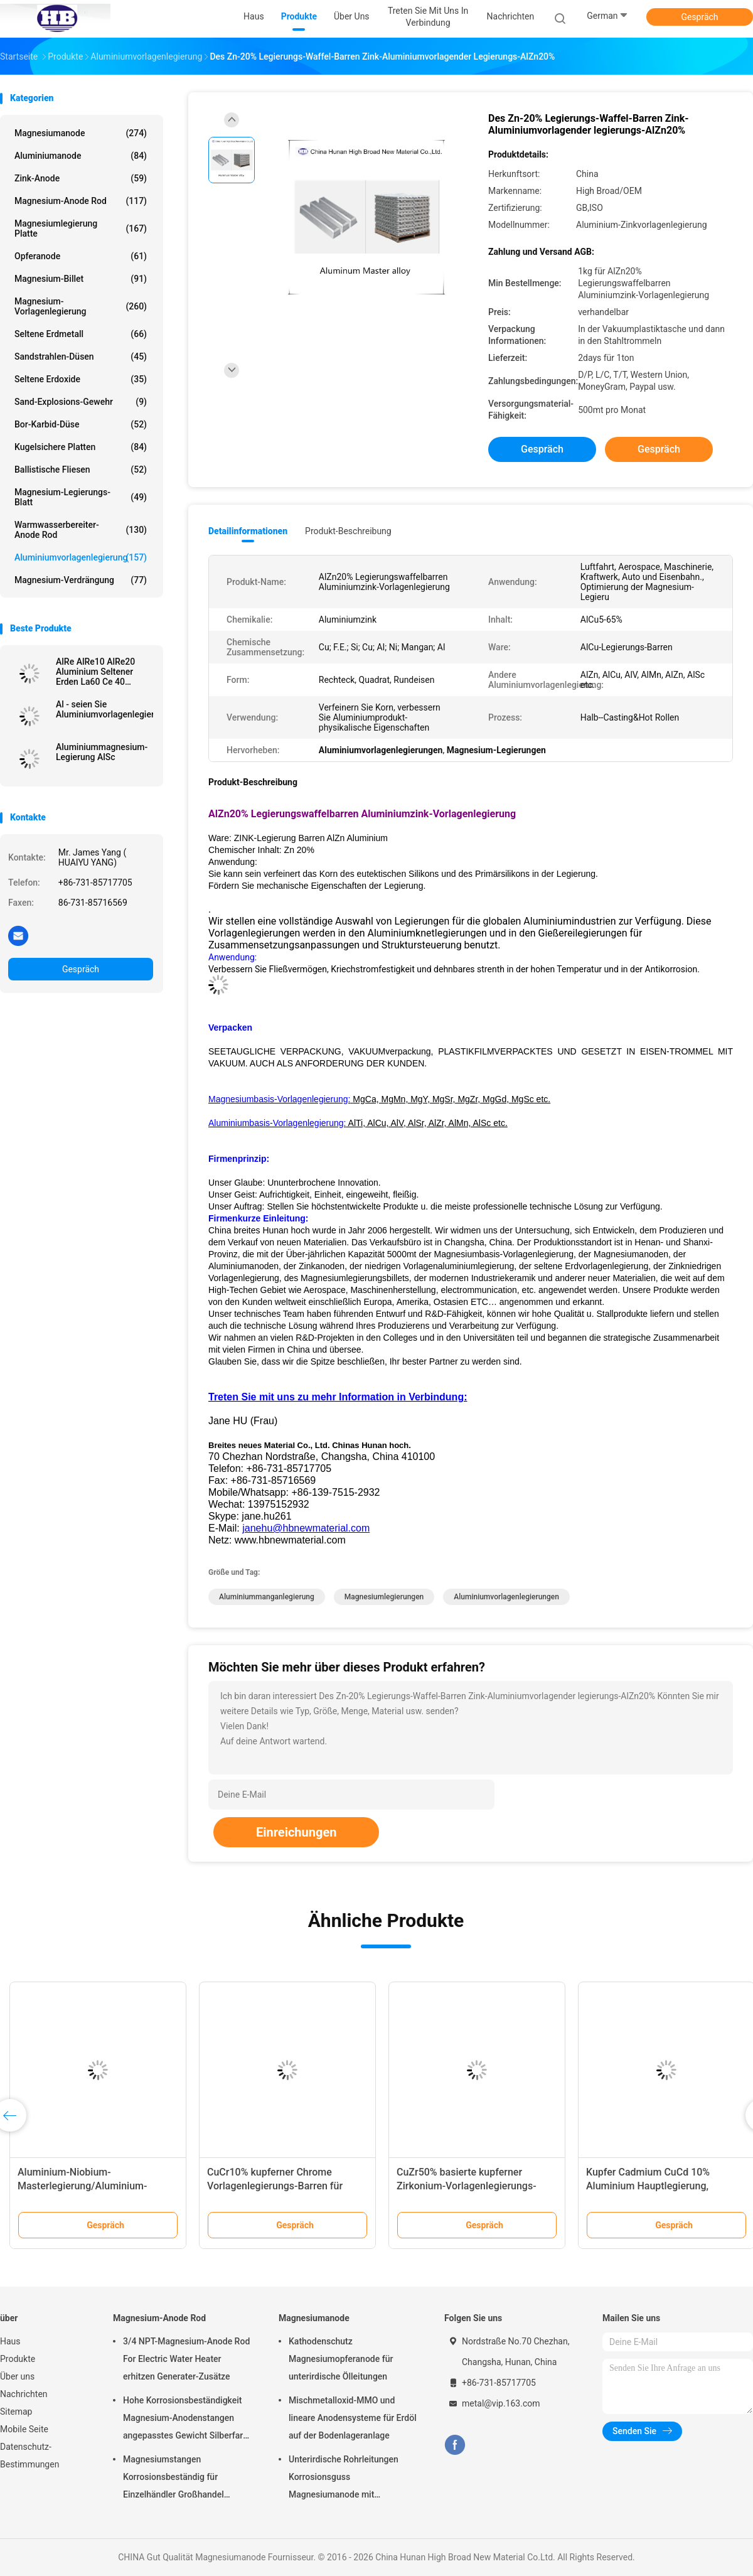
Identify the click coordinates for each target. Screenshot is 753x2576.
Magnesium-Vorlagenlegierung (80, 306)
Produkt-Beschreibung (348, 531)
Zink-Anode (80, 178)
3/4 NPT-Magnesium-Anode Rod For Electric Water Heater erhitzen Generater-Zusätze (186, 2358)
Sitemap (16, 2412)
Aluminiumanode (80, 155)
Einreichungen (296, 1832)
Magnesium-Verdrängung (80, 580)
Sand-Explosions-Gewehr (80, 401)
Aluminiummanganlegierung (266, 1596)
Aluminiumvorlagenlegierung (80, 557)
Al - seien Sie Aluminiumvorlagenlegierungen (104, 709)
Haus (10, 2341)
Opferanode (80, 256)
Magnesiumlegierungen (384, 1596)
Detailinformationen (247, 531)
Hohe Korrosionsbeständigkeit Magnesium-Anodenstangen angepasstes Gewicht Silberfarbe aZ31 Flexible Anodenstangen (188, 2419)
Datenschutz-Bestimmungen (29, 2455)
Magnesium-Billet (80, 278)
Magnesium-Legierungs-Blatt (80, 497)
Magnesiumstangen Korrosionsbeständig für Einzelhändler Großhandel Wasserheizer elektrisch (173, 2478)
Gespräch (699, 17)
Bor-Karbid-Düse (80, 424)
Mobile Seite (24, 2429)
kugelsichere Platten (80, 447)
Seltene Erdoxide (80, 379)
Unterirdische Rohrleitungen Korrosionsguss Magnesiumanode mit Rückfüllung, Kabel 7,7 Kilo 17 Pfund (347, 2478)
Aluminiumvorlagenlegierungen (506, 1596)
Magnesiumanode (80, 133)
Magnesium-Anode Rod (80, 201)
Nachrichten (24, 2394)
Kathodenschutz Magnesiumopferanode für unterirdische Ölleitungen (341, 2358)
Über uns (17, 2376)
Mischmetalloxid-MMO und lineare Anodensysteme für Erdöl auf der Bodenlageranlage (353, 2417)
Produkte (17, 2359)
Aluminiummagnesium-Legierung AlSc (101, 752)
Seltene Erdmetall (80, 334)
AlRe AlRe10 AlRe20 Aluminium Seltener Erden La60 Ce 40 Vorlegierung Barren (95, 672)
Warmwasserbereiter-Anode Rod (80, 530)
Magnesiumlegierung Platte (80, 228)
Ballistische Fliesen (80, 469)
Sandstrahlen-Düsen (80, 356)
